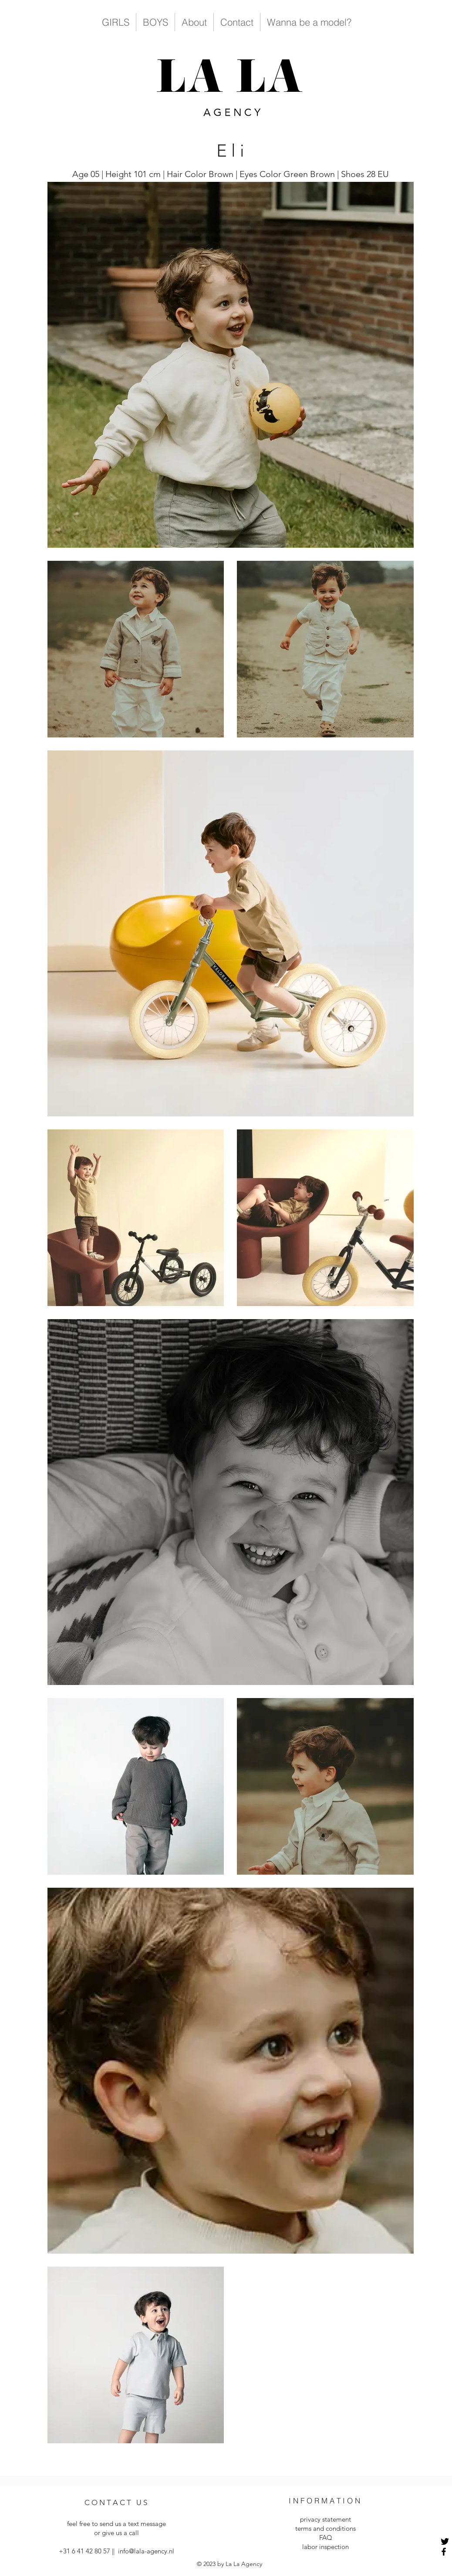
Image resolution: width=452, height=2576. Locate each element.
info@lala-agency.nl (146, 2551)
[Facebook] (444, 2551)
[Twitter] (444, 2541)
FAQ (325, 2537)
